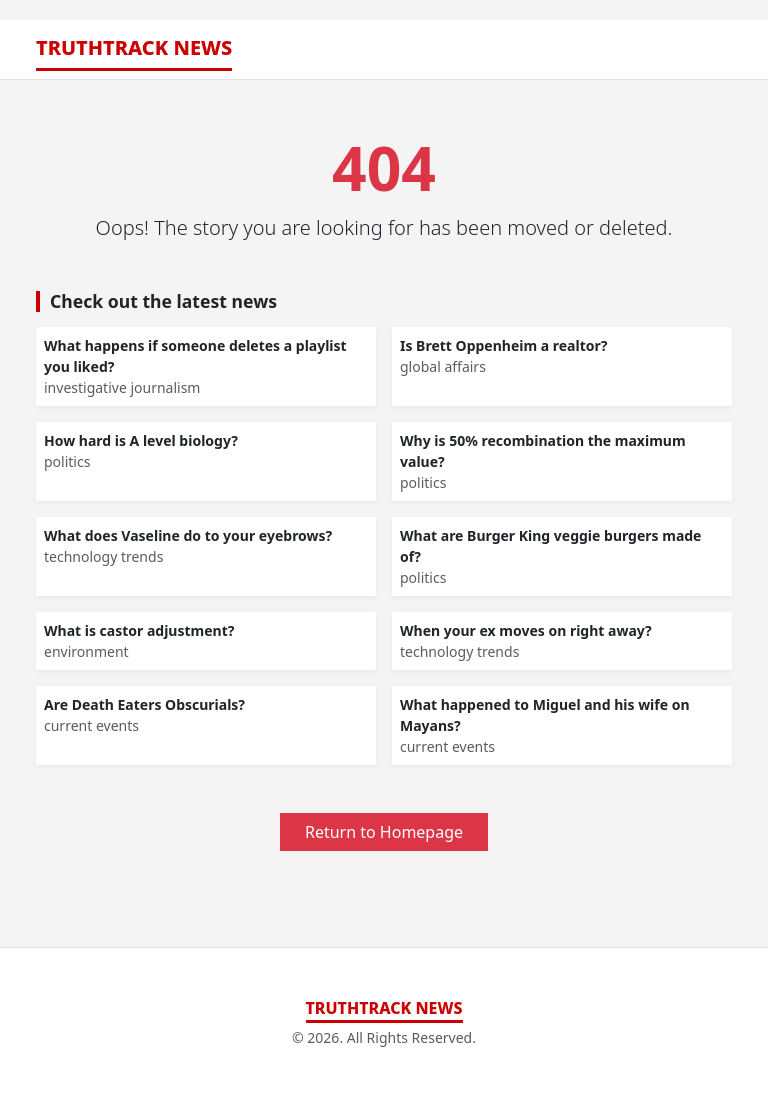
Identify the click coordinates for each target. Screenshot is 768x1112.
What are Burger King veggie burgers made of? (550, 546)
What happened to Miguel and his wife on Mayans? (545, 715)
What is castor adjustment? (139, 630)
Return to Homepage (384, 832)
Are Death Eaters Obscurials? (144, 704)
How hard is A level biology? (141, 440)
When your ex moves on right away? (526, 630)
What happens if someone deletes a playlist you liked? (195, 356)
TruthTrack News (134, 47)
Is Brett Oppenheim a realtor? (503, 345)
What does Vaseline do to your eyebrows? (188, 535)
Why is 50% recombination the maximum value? (543, 451)
